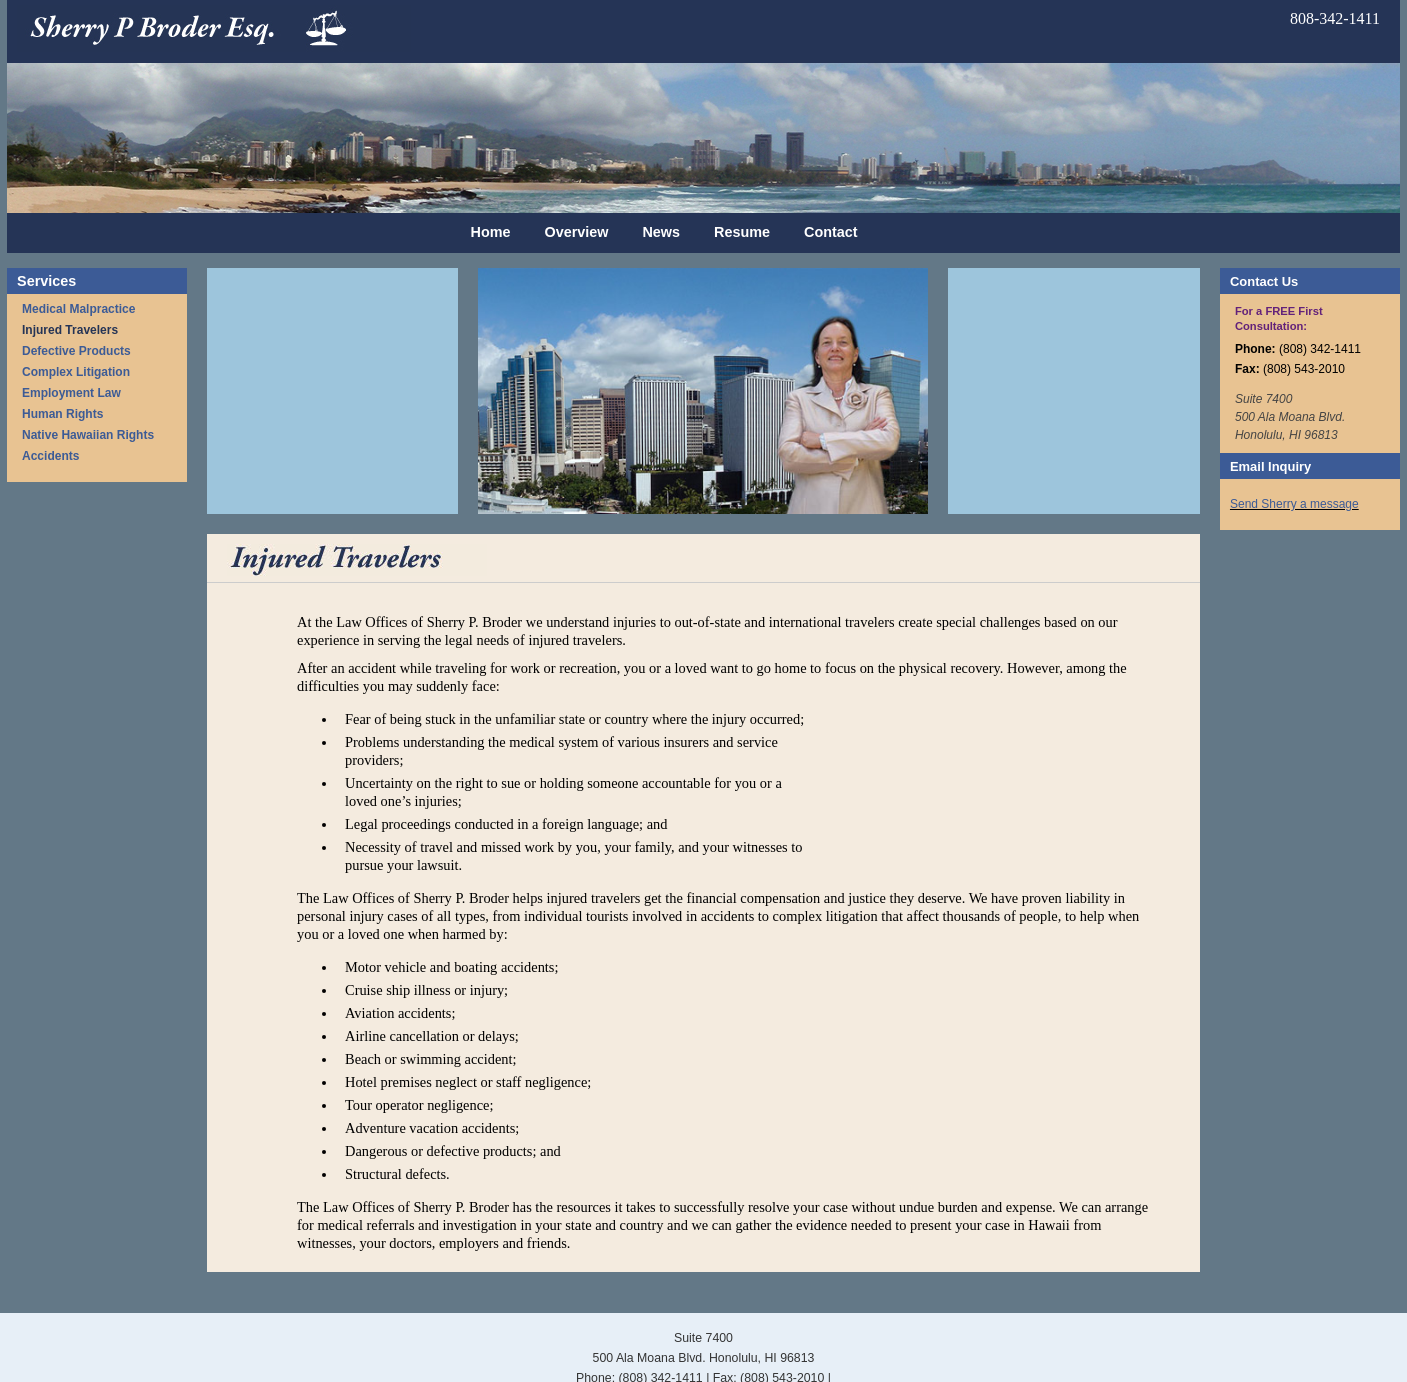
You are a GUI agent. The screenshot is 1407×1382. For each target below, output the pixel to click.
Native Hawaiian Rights (88, 435)
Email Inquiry (1270, 466)
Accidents (50, 456)
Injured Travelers (70, 330)
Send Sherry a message (1294, 504)
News (661, 232)
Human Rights (62, 414)
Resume (742, 232)
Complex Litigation (76, 372)
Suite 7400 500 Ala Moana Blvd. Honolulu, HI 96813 (1290, 417)
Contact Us (1264, 281)
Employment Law (71, 393)
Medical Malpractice (78, 309)
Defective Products (76, 351)
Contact (831, 232)
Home (490, 232)
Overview (576, 232)
